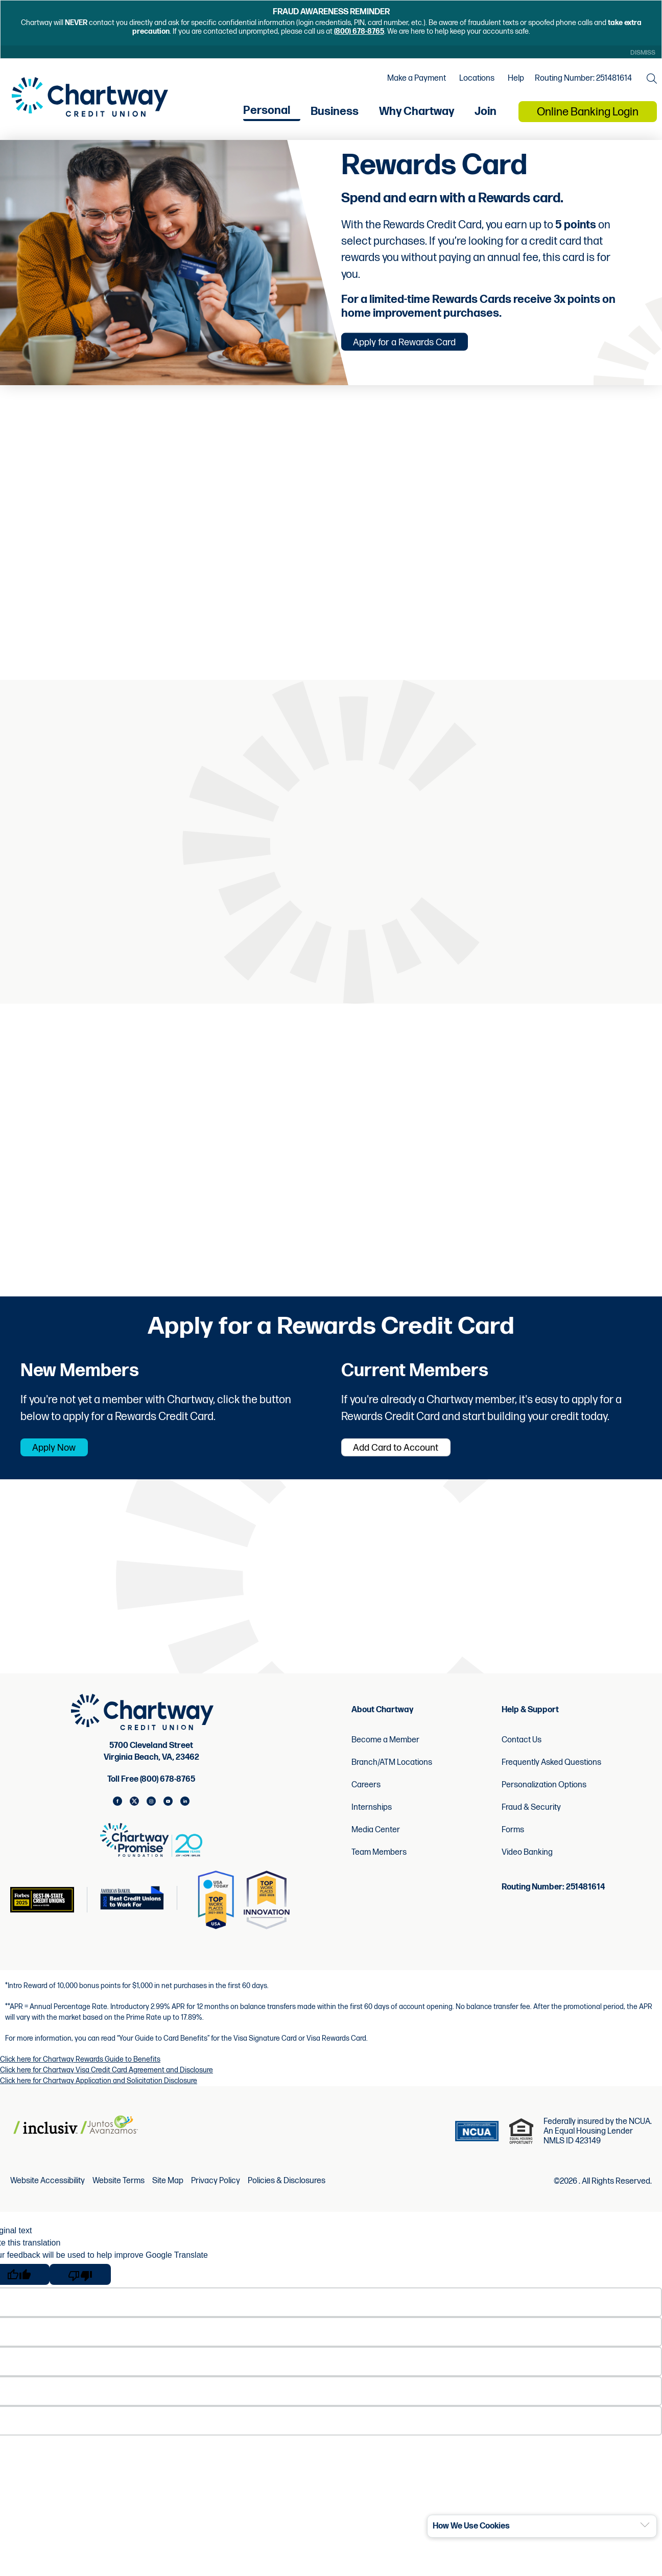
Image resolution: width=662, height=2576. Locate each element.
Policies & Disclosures (286, 2193)
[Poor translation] (80, 2285)
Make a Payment (414, 82)
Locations (474, 82)
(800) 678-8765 (359, 31)
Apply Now (64, 1457)
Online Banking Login (588, 118)
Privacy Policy (215, 2193)
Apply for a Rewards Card (420, 348)
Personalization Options (544, 1796)
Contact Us (521, 1751)
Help (513, 82)
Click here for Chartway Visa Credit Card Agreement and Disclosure (106, 2081)
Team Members (379, 1864)
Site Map (167, 2193)
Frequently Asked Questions (551, 1774)
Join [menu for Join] (486, 117)
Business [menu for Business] (335, 117)
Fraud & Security (531, 1819)
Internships (371, 1819)
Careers (366, 1796)
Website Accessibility (47, 2193)
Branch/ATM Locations (391, 1774)
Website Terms (118, 2193)
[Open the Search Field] (649, 82)
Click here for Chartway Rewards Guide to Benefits (80, 2070)
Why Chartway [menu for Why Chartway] (416, 117)
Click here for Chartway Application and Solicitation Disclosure (98, 2092)
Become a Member (385, 1751)
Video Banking (527, 1864)
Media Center (375, 1841)
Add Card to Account (409, 1457)
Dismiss (640, 53)
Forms (513, 1841)
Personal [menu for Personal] (266, 116)
